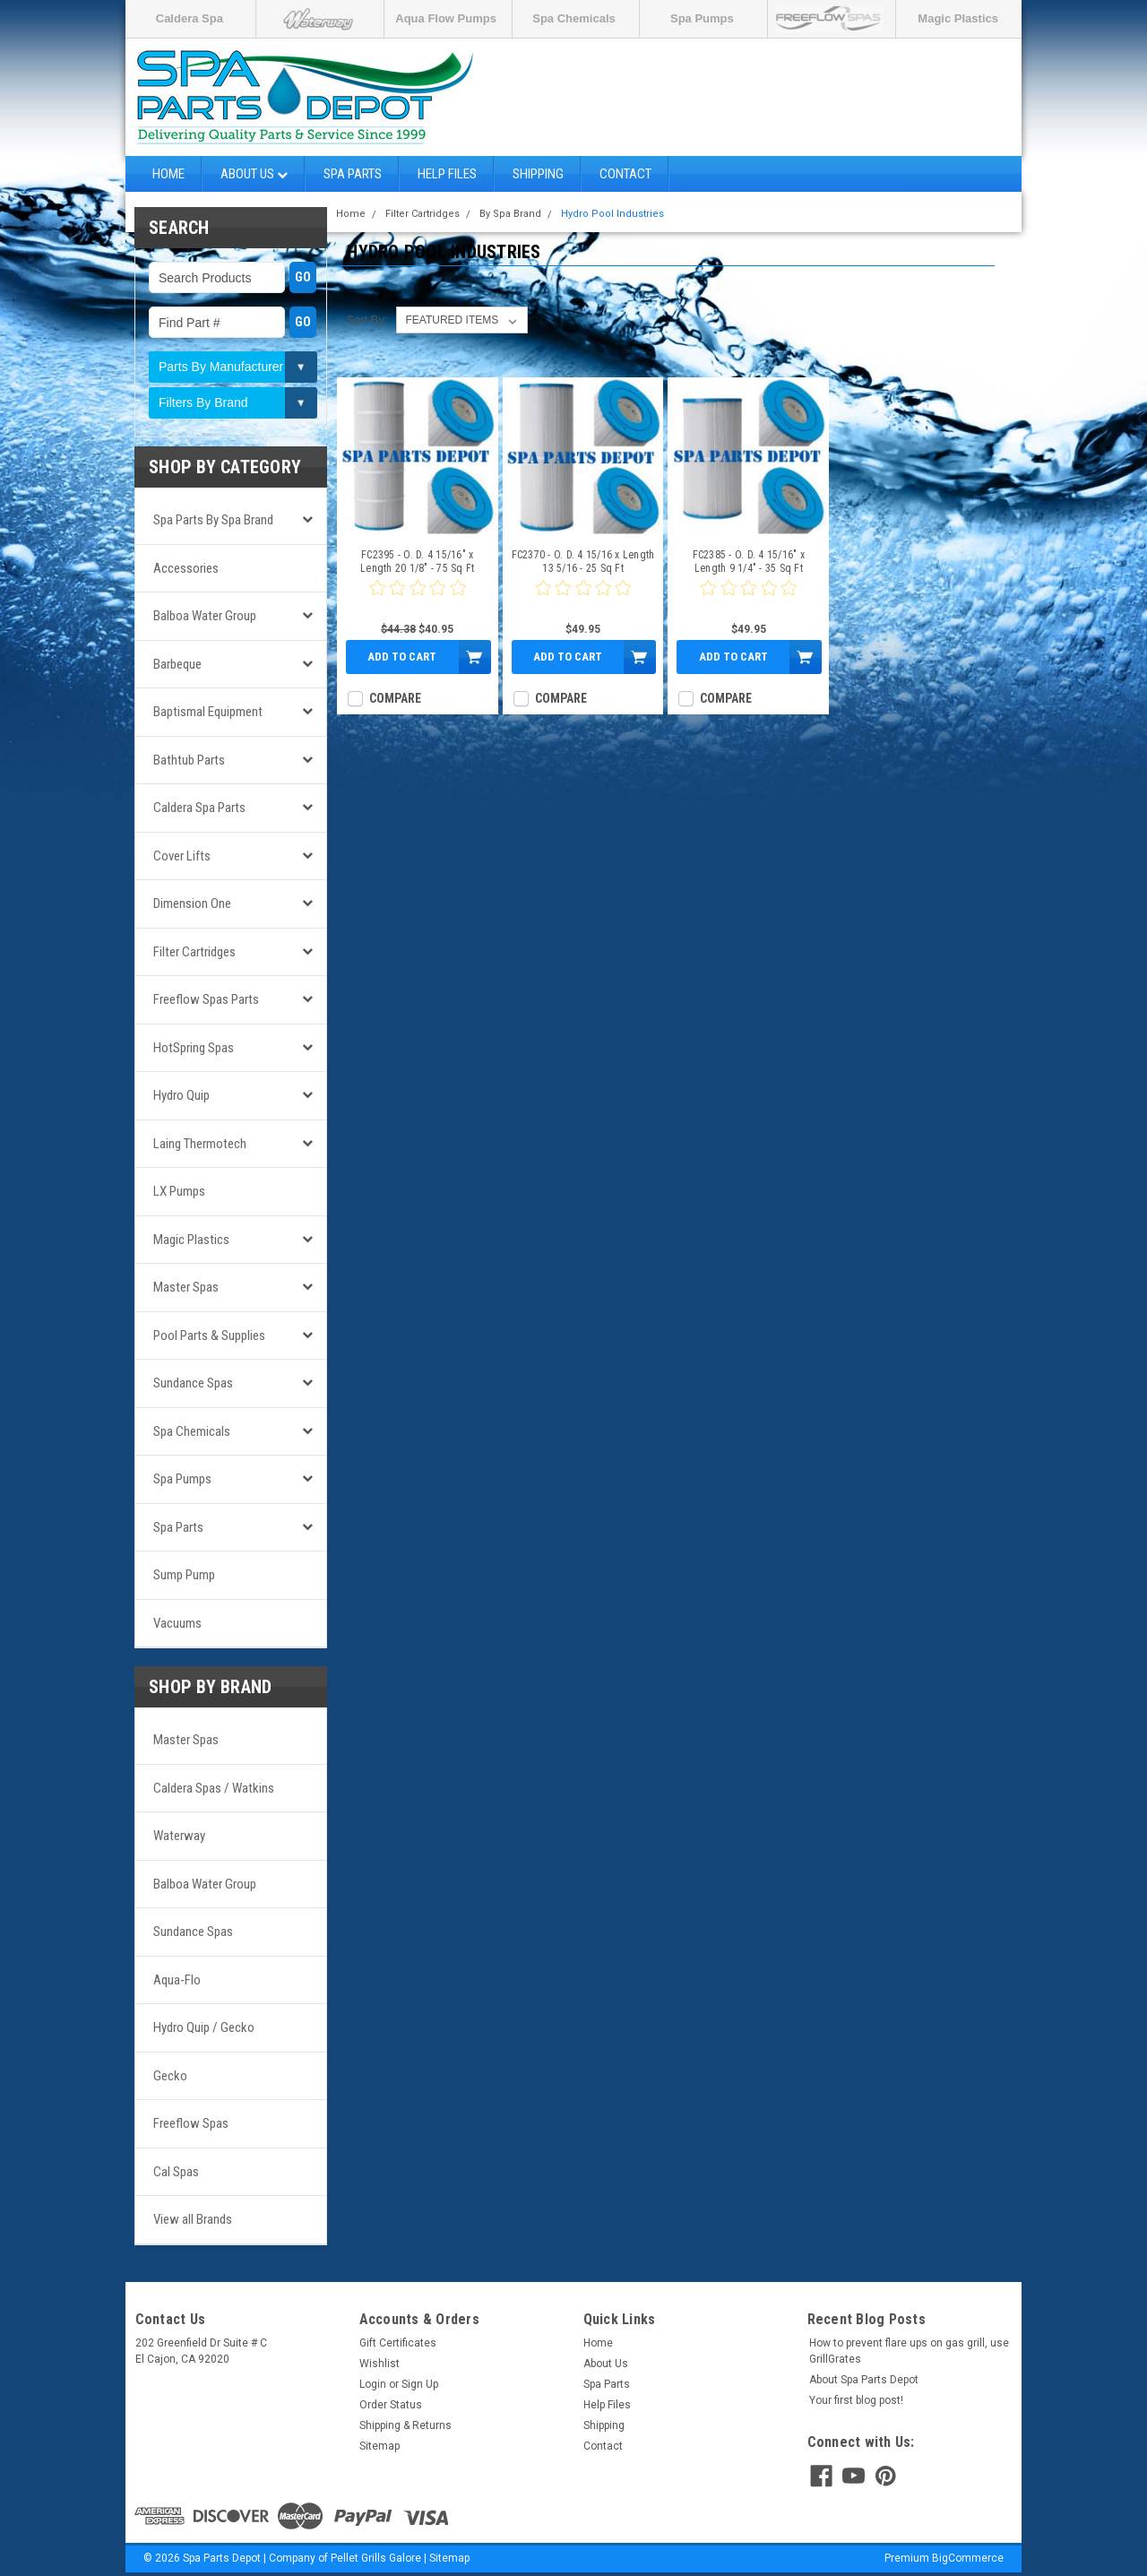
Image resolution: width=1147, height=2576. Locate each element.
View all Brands (192, 2219)
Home (168, 174)
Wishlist (379, 2363)
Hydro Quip (181, 1095)
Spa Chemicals (574, 18)
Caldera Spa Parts (199, 808)
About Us (254, 174)
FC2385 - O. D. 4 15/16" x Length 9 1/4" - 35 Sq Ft (749, 562)
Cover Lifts (182, 856)
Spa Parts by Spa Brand (213, 520)
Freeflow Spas (191, 2123)
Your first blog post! (856, 2400)
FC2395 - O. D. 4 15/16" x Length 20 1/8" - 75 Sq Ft (417, 562)
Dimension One (192, 903)
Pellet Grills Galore (376, 2558)
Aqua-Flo (177, 1980)
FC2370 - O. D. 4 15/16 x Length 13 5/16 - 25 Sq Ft (583, 562)
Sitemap (379, 2446)
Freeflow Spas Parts (206, 999)
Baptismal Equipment (208, 712)
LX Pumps (179, 1191)
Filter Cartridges (194, 952)
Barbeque (177, 664)
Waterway (179, 1836)
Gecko (170, 2076)
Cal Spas (176, 2172)
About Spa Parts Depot (863, 2379)
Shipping (538, 174)
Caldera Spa (189, 18)
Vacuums (177, 1623)
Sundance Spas (193, 1383)
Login (372, 2384)
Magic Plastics (958, 18)
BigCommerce (968, 2558)
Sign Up (419, 2384)
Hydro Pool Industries (612, 214)
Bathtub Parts (189, 760)
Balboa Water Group (204, 616)
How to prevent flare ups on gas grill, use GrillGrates (909, 2351)
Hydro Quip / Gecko (203, 2027)
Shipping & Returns (405, 2425)
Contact (625, 174)
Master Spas (186, 1287)
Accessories (186, 568)
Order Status (390, 2405)
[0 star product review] (417, 598)
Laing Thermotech (199, 1144)
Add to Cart (401, 656)
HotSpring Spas (193, 1048)
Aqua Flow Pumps (445, 18)
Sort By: (366, 319)
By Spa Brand (510, 214)
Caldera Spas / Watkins (213, 1788)
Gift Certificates (397, 2343)
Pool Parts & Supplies (209, 1335)
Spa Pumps (702, 18)
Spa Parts (352, 174)
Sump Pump (184, 1575)
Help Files (447, 174)
